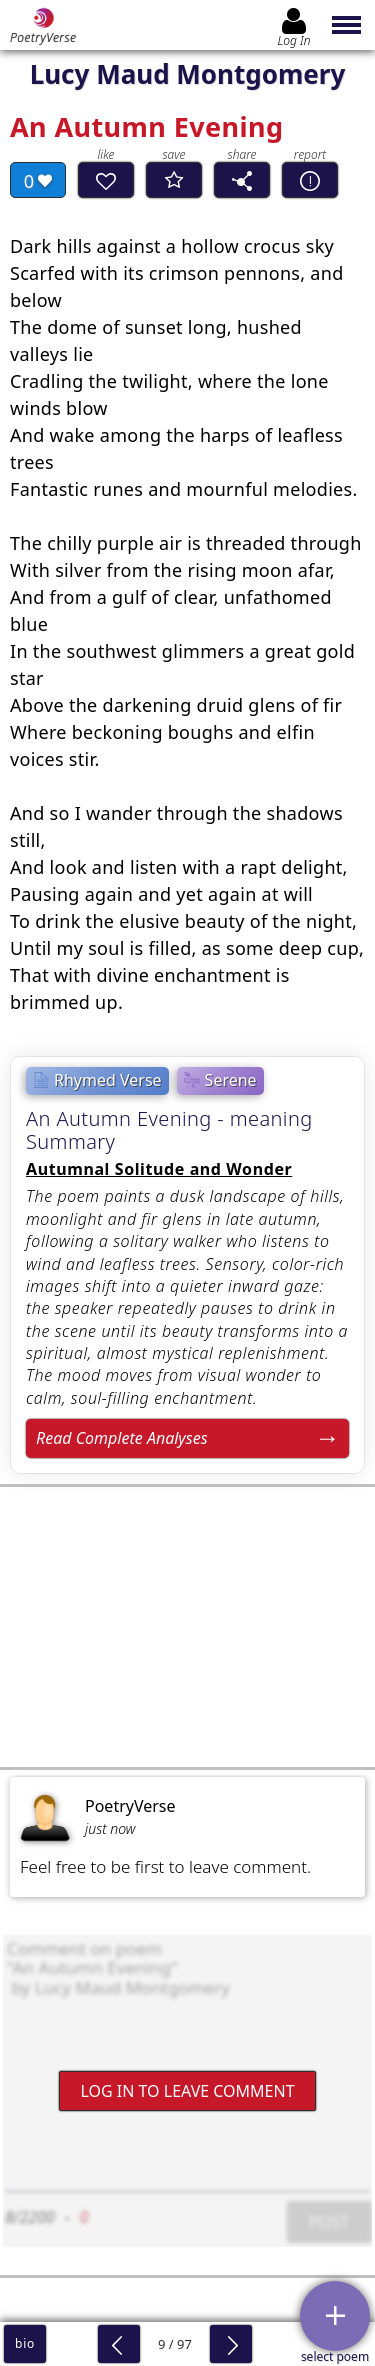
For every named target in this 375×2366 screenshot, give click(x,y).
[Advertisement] (187, 1627)
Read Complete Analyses (122, 1438)
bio (25, 2343)
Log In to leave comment (187, 2091)
